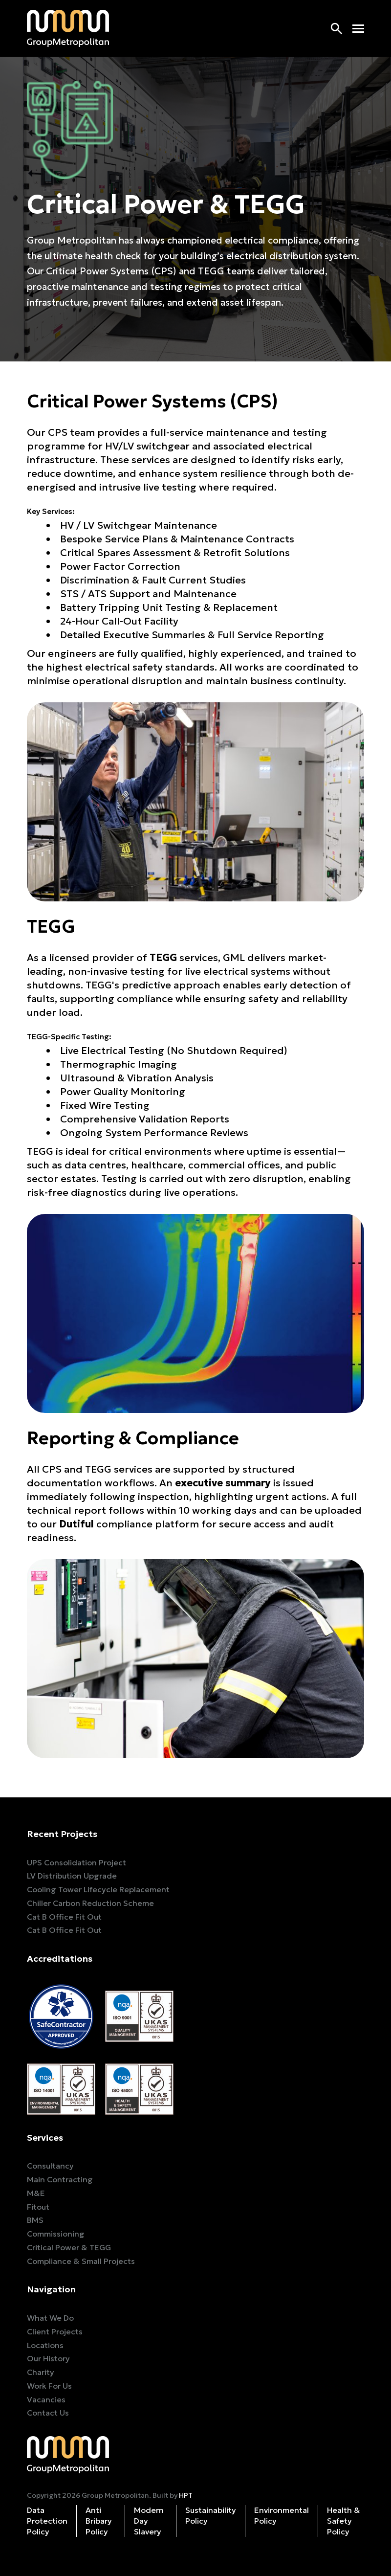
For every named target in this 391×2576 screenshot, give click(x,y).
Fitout (38, 2207)
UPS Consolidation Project (76, 1862)
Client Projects (55, 2331)
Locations (45, 2345)
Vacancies (46, 2399)
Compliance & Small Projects (81, 2261)
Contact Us (48, 2413)
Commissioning (56, 2234)
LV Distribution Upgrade (72, 1876)
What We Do (50, 2318)
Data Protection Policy (47, 2520)
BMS (35, 2220)
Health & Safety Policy (343, 2520)
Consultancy (50, 2166)
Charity (40, 2372)
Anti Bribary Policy (99, 2520)
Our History (48, 2358)
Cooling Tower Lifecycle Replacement (98, 1889)
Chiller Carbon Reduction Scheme (90, 1903)
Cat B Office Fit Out (64, 1917)
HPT (186, 2495)
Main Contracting (60, 2179)
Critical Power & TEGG (69, 2247)
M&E (36, 2193)
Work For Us (49, 2386)
